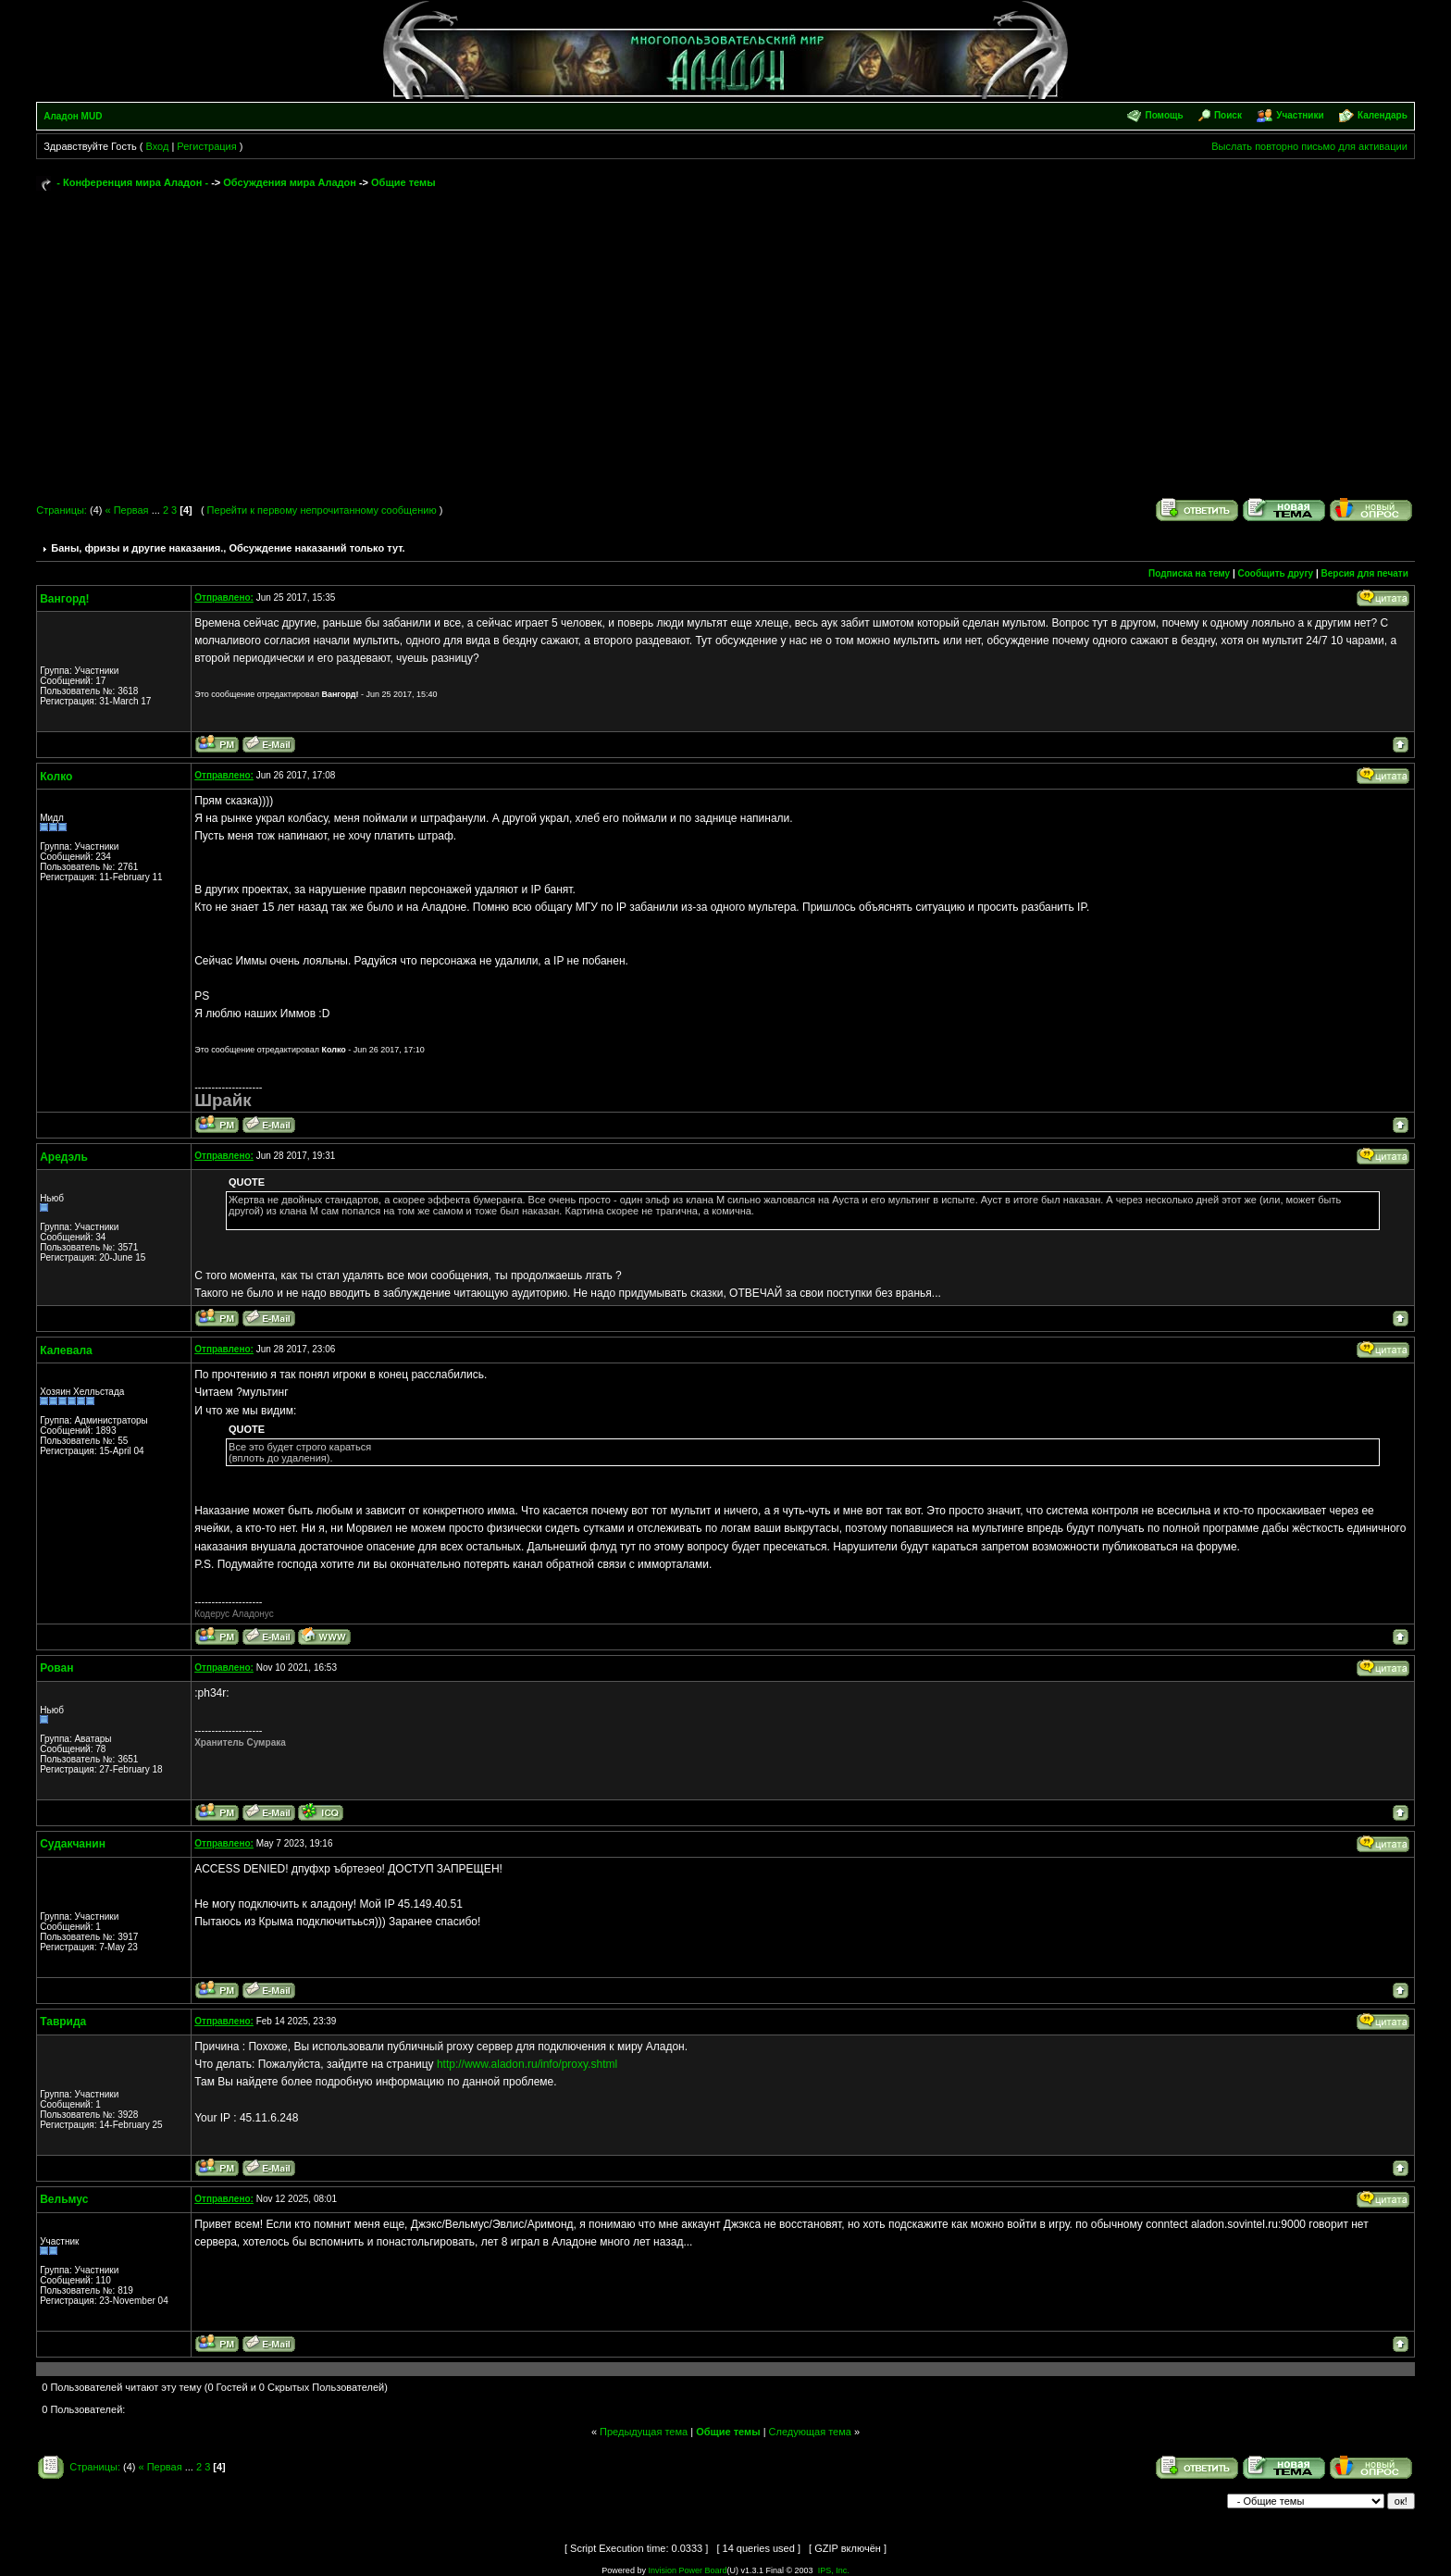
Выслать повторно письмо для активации (1309, 146)
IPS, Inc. (834, 2570)
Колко (56, 776)
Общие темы (403, 182)
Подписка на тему (1189, 573)
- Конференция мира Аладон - (132, 182)
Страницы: (61, 510)
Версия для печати (1364, 573)
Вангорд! (64, 598)
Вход (156, 146)
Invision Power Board (687, 2570)
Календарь (1383, 115)
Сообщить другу (1276, 573)
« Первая (126, 510)
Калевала (66, 1350)
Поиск (1228, 115)
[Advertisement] (725, 335)
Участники (1299, 115)
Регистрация (206, 146)
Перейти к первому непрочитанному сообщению (322, 510)
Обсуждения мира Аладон (289, 182)
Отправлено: (224, 597)
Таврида (63, 2021)
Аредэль (64, 1157)
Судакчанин (72, 1843)
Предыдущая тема (644, 2431)
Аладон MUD (72, 116)
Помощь (1164, 115)
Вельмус (64, 2199)
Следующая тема (810, 2431)
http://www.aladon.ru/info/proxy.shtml (527, 2064)
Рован (56, 1667)
